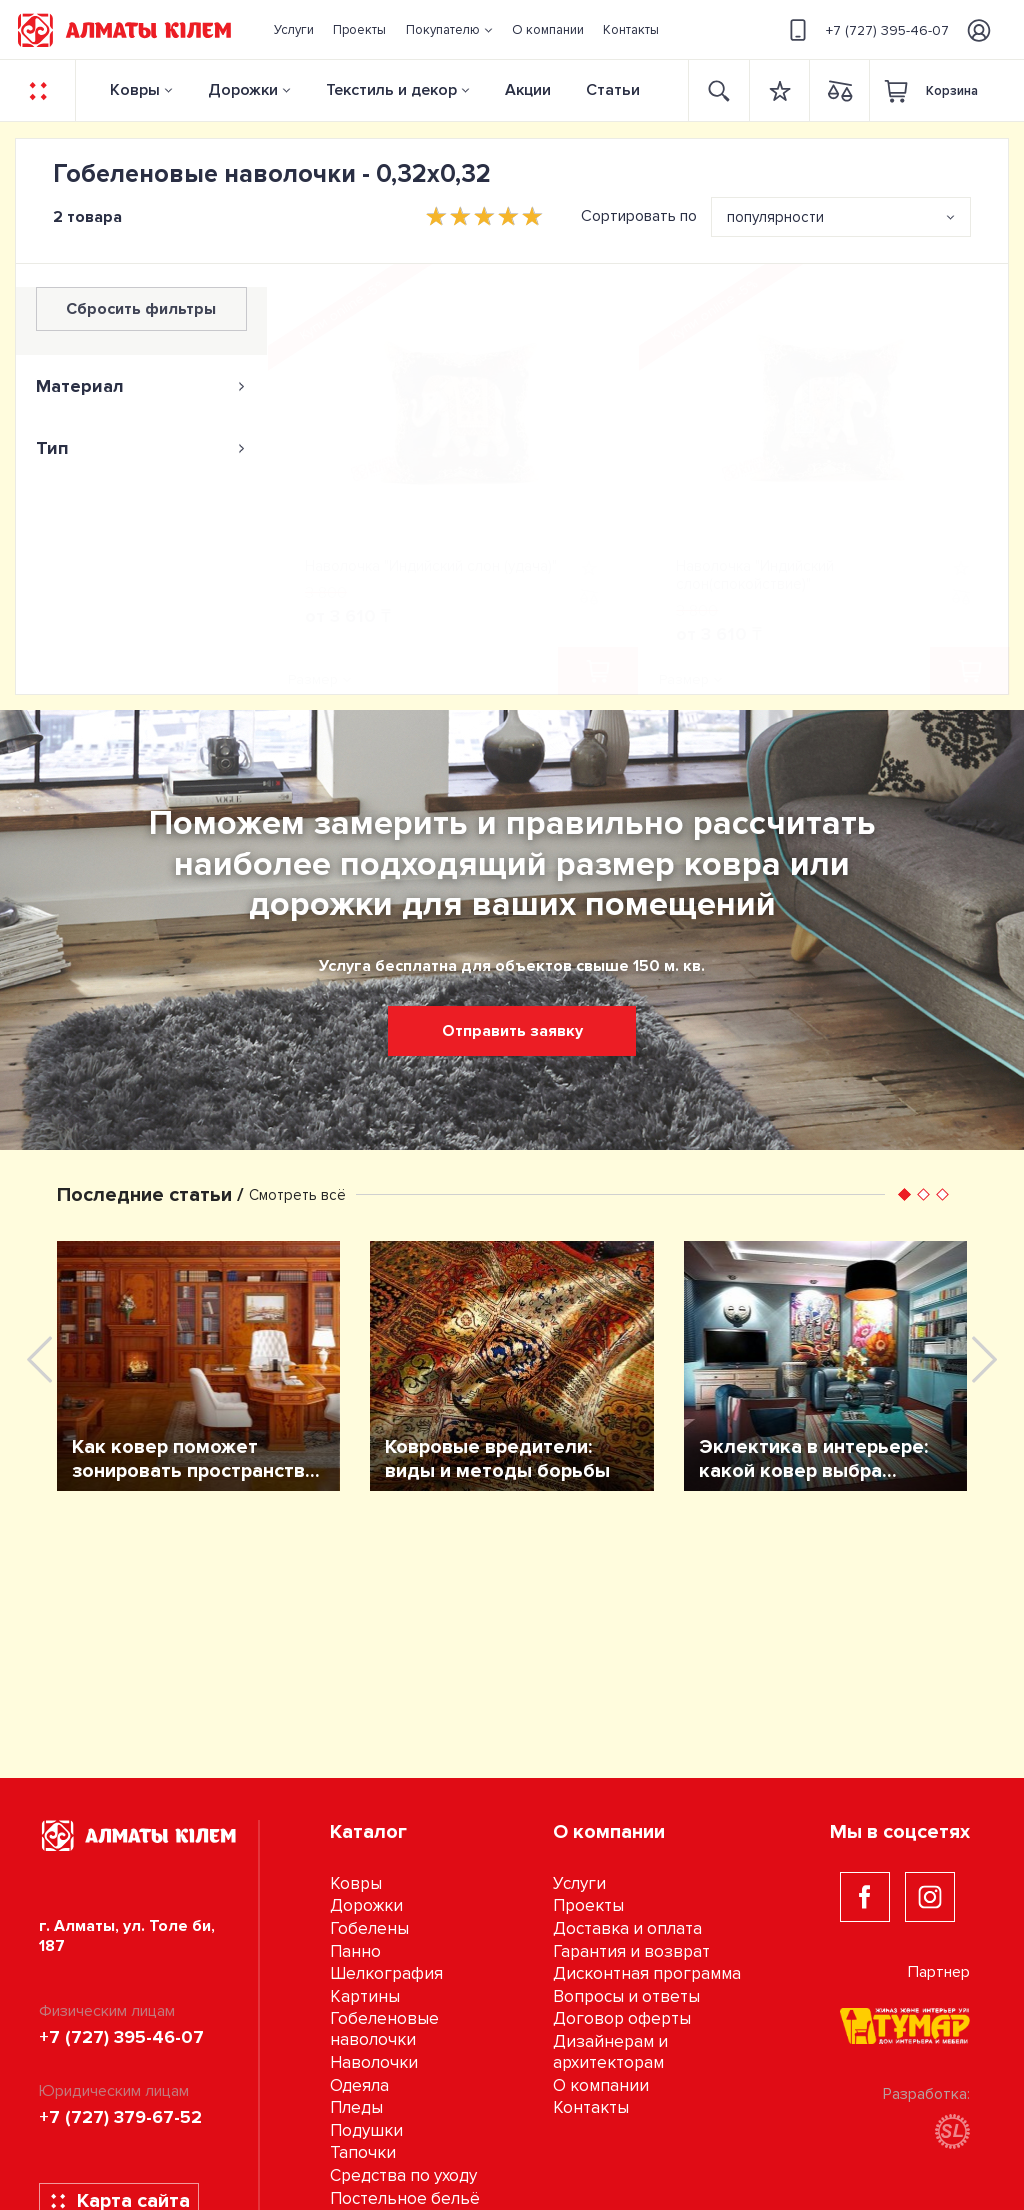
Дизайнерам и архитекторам (610, 2052)
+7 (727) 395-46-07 (866, 30)
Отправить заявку (512, 1031)
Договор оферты (622, 2018)
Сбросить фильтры (141, 309)
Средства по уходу (403, 2175)
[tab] (141, 386)
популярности (775, 217)
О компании (601, 2085)
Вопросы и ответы (626, 1996)
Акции (528, 90)
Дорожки (243, 90)
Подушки (366, 2130)
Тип (141, 448)
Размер (313, 679)
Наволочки (374, 2062)
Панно (355, 1951)
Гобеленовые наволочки (384, 2029)
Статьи (613, 90)
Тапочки (363, 2152)
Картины (365, 1996)
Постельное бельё (405, 2198)
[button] (449, 30)
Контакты (591, 2107)
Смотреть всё (297, 1195)
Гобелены (369, 1928)
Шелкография (386, 1973)
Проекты (588, 1905)
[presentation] (39, 1359)
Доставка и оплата (627, 1928)
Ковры (135, 90)
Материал (141, 386)
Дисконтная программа (647, 1973)
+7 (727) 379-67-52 (120, 2117)
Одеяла (359, 2085)
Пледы (356, 2107)
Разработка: (926, 2116)
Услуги (579, 1883)
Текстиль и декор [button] (391, 90)
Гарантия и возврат (631, 1951)
